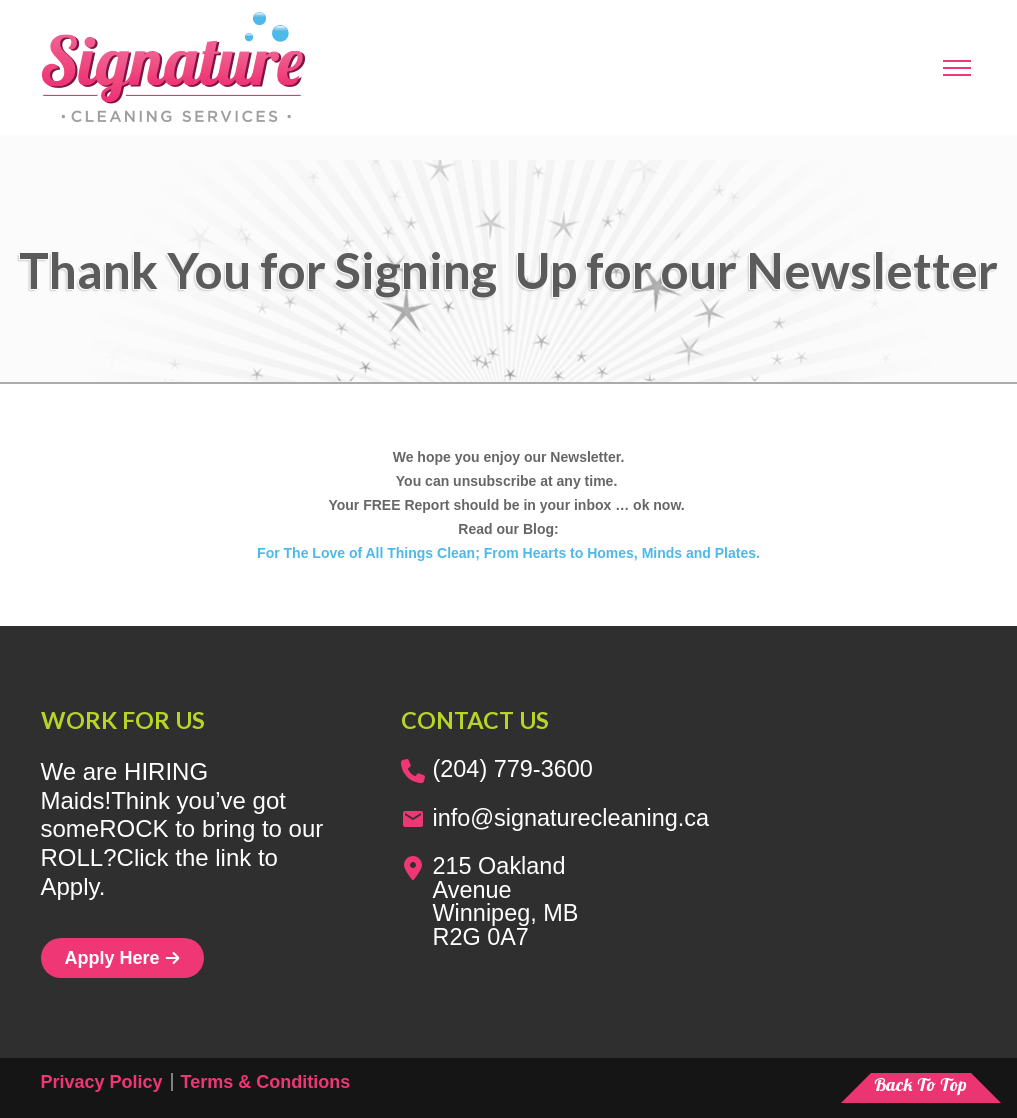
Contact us (475, 720)
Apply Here (122, 958)
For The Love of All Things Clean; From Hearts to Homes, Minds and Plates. (508, 553)
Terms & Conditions (266, 1082)
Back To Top (920, 1084)
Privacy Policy (102, 1082)
